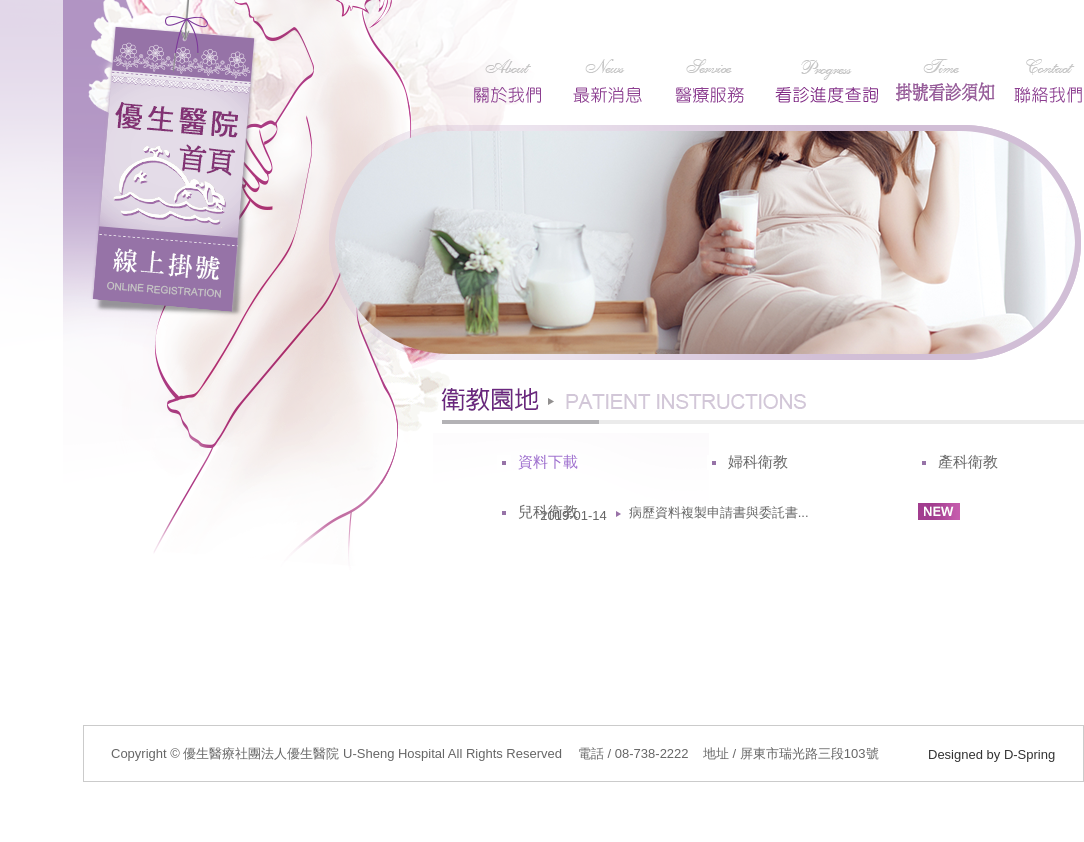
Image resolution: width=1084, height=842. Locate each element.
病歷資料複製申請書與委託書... (719, 512)
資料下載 (548, 461)
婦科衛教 (758, 461)
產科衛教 (968, 461)
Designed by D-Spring (991, 754)
